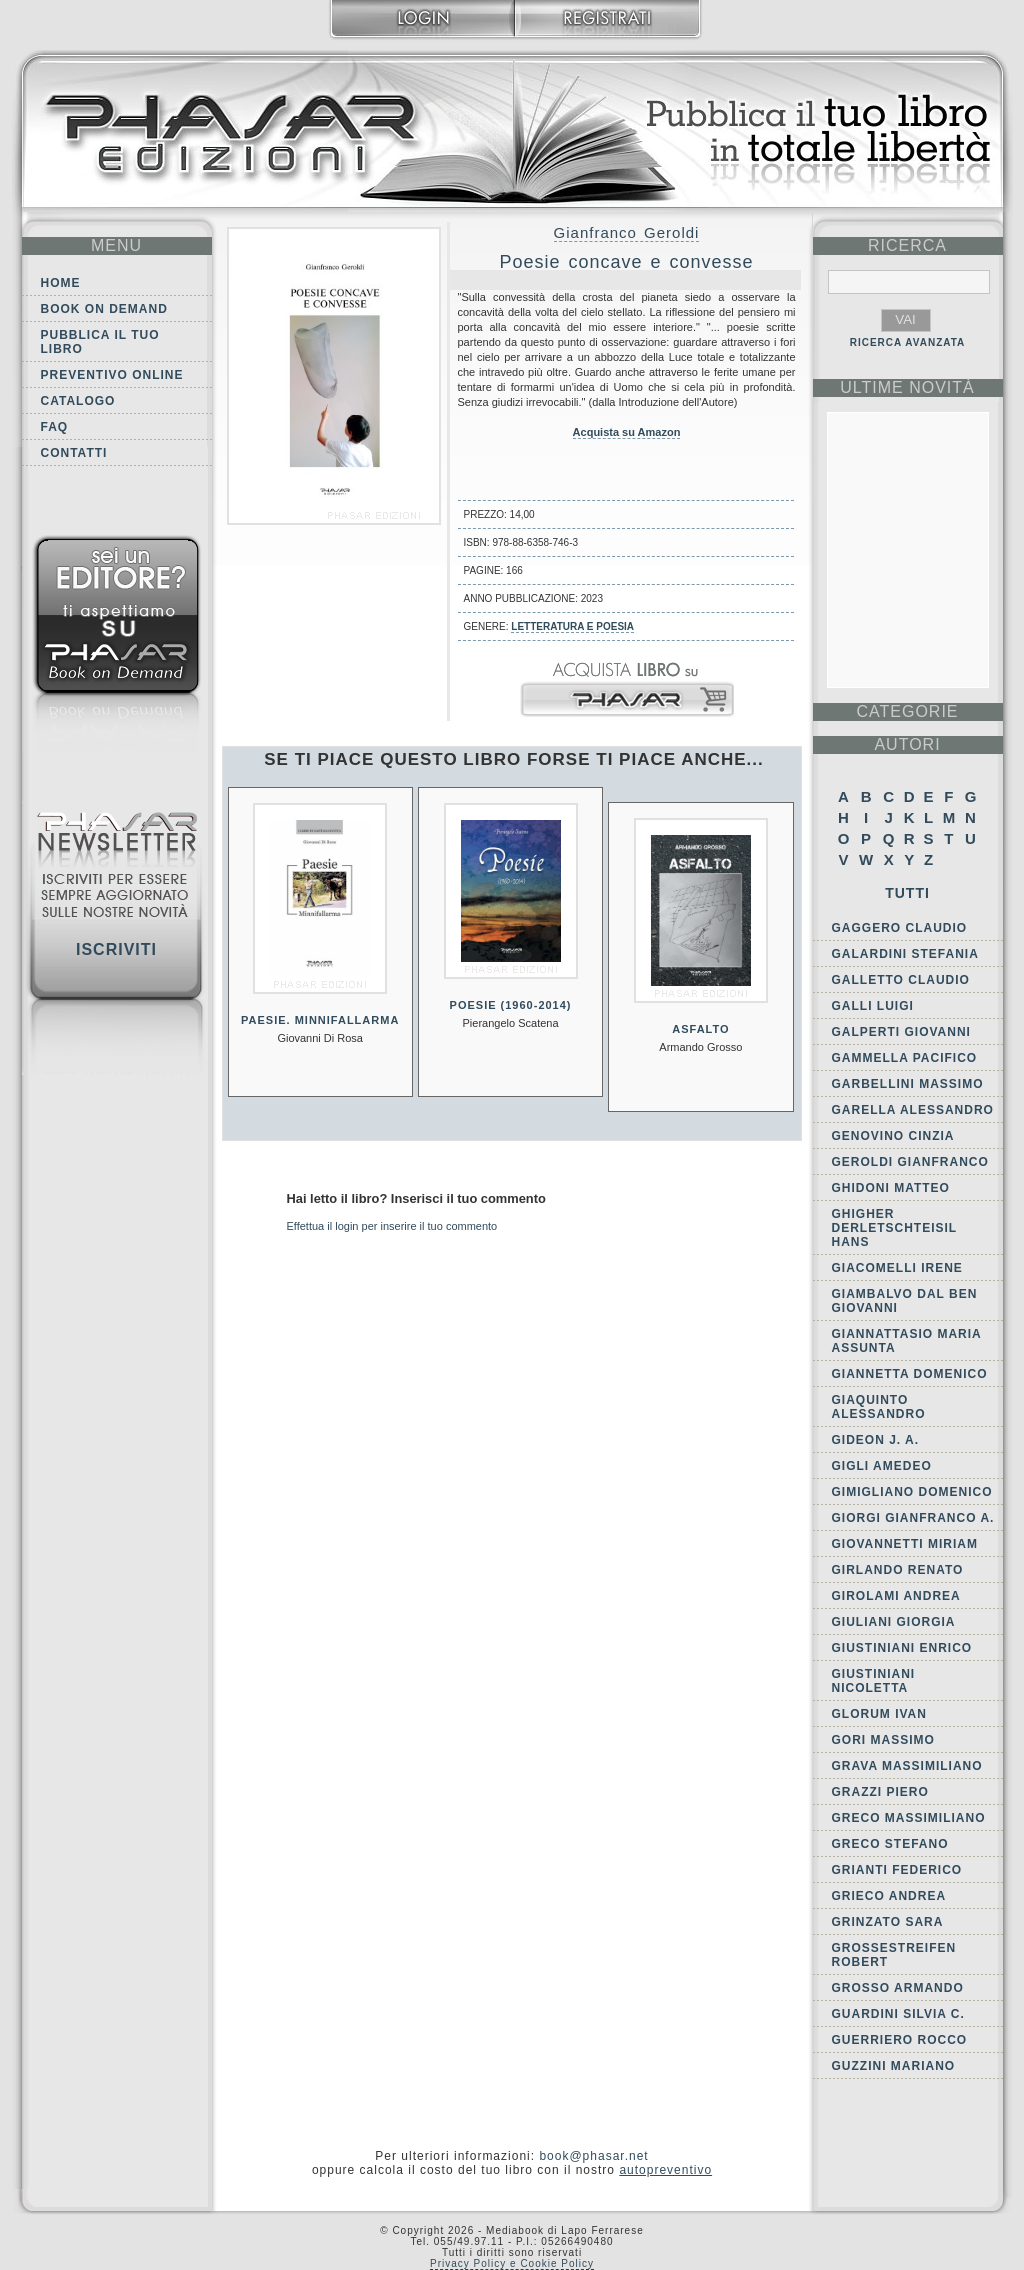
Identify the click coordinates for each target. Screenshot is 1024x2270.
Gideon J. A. (876, 1440)
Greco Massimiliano (909, 1818)
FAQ (55, 427)
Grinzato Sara (888, 1922)
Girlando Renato (898, 1570)
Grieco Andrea (889, 1896)
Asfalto (700, 1029)
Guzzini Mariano (894, 2066)
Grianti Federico (897, 1870)
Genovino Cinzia (893, 1136)
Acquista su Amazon (627, 432)
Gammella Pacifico (905, 1058)
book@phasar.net (593, 2156)
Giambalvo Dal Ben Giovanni (905, 1301)
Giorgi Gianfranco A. (913, 1518)
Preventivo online (112, 375)
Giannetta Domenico (910, 1374)
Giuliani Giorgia (894, 1622)
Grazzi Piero (880, 1792)
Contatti (74, 453)
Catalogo (78, 401)
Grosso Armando (898, 1988)
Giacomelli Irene (897, 1268)
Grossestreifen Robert (894, 1955)
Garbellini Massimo (908, 1084)
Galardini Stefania (905, 954)
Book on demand (104, 309)
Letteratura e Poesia (572, 626)
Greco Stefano (890, 1844)
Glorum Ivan (879, 1714)
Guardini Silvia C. (898, 2014)
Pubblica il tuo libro (100, 342)
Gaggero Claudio (900, 928)
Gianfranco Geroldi (627, 232)
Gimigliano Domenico (912, 1492)
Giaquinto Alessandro (879, 1407)
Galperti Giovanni (901, 1032)
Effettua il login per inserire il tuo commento (392, 1226)
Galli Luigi (873, 1006)
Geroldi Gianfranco (910, 1162)
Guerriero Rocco (900, 2040)
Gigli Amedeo (882, 1466)
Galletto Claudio (901, 980)
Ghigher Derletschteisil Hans (894, 1228)
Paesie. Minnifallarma (320, 1020)
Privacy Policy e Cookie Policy (512, 2263)
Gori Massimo (883, 1740)
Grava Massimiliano (907, 1766)
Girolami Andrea (896, 1596)
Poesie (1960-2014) (511, 1005)
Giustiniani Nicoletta (874, 1681)
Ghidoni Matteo (891, 1188)
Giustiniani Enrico (902, 1648)
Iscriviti (116, 949)
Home (61, 283)
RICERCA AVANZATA (908, 342)
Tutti (907, 893)
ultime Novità (907, 387)
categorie (907, 711)
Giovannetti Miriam (905, 1544)
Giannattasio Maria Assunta (907, 1341)
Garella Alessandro (913, 1110)
